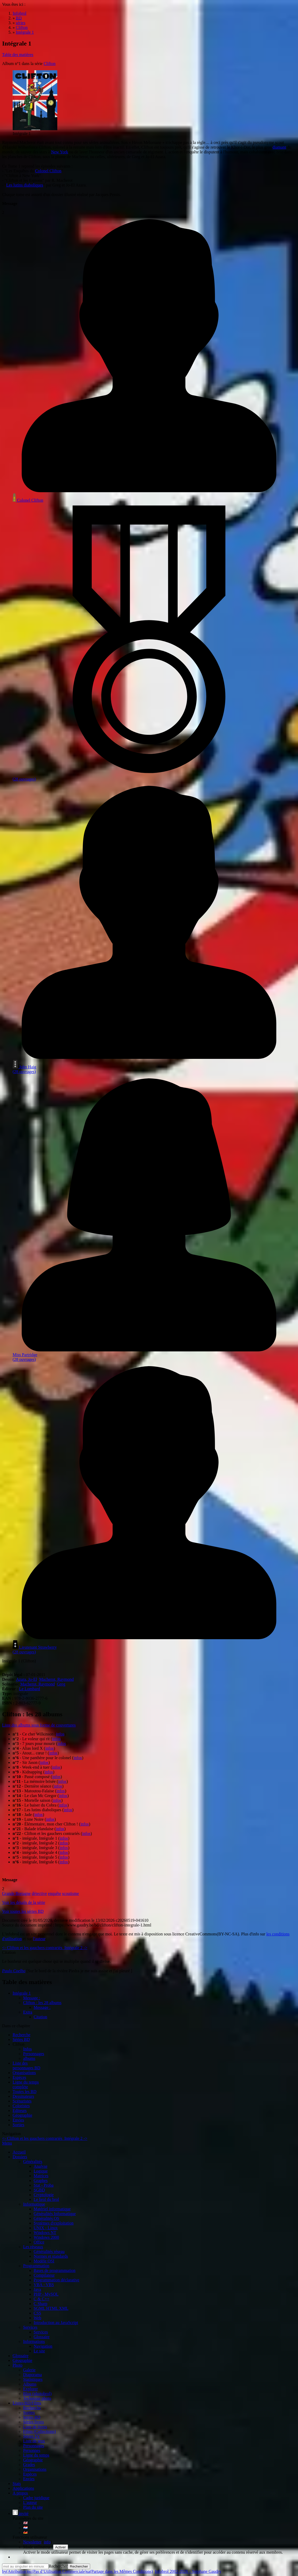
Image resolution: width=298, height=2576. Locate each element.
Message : (31, 1998)
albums (29, 2058)
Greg (61, 1684)
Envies (18, 2120)
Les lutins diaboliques (24, 185)
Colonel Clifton (48, 171)
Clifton (49, 63)
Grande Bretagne (16, 1893)
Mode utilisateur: (38, 2547)
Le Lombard (29, 1689)
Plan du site (33, 2507)
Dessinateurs (23, 2096)
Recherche (21, 2034)
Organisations (24, 2072)
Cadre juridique (36, 2498)
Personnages (33, 2053)
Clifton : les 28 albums (42, 2002)
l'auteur (39, 1938)
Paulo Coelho (13, 1971)
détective (39, 1893)
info (47, 2542)
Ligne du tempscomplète (26, 2084)
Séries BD (21, 2039)
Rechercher (58, 2566)
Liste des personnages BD (26, 2065)
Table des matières (17, 54)
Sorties (18, 2124)
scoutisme (70, 1893)
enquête (54, 1893)
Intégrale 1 (22, 1993)
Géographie (22, 2115)
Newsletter (32, 2542)
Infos (27, 2049)
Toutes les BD (24, 2091)
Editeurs (20, 2110)
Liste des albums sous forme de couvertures (39, 1725)
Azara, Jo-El (26, 1679)
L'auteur (30, 2502)
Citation (40, 2017)
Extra (27, 2012)
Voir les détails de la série (23, 1902)
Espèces (19, 2077)
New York (59, 152)
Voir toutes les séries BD (23, 1911)
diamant (279, 147)
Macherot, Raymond (56, 1679)
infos (60, 1734)
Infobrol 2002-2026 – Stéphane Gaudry (188, 2571)
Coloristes (21, 2106)
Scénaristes (22, 2101)
